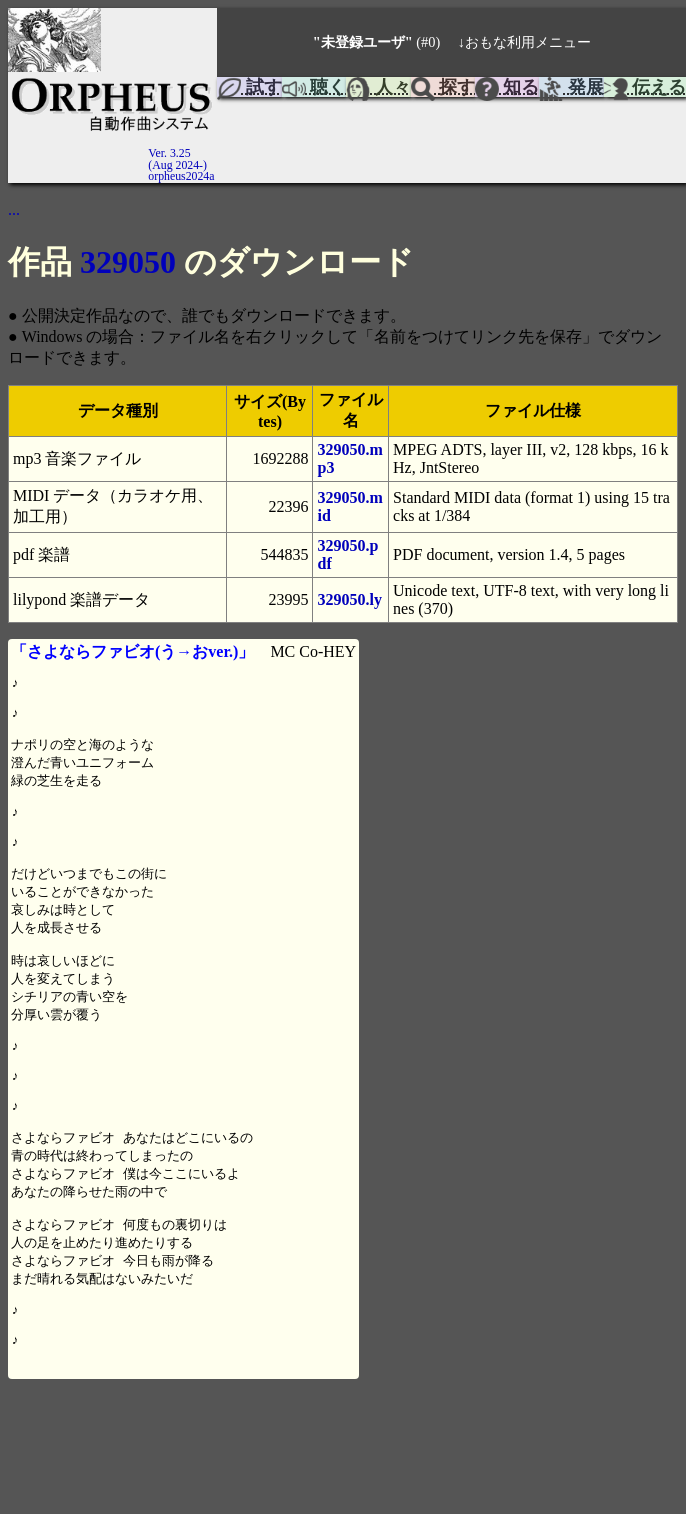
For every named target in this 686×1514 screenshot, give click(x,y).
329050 (128, 262)
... (14, 209)
